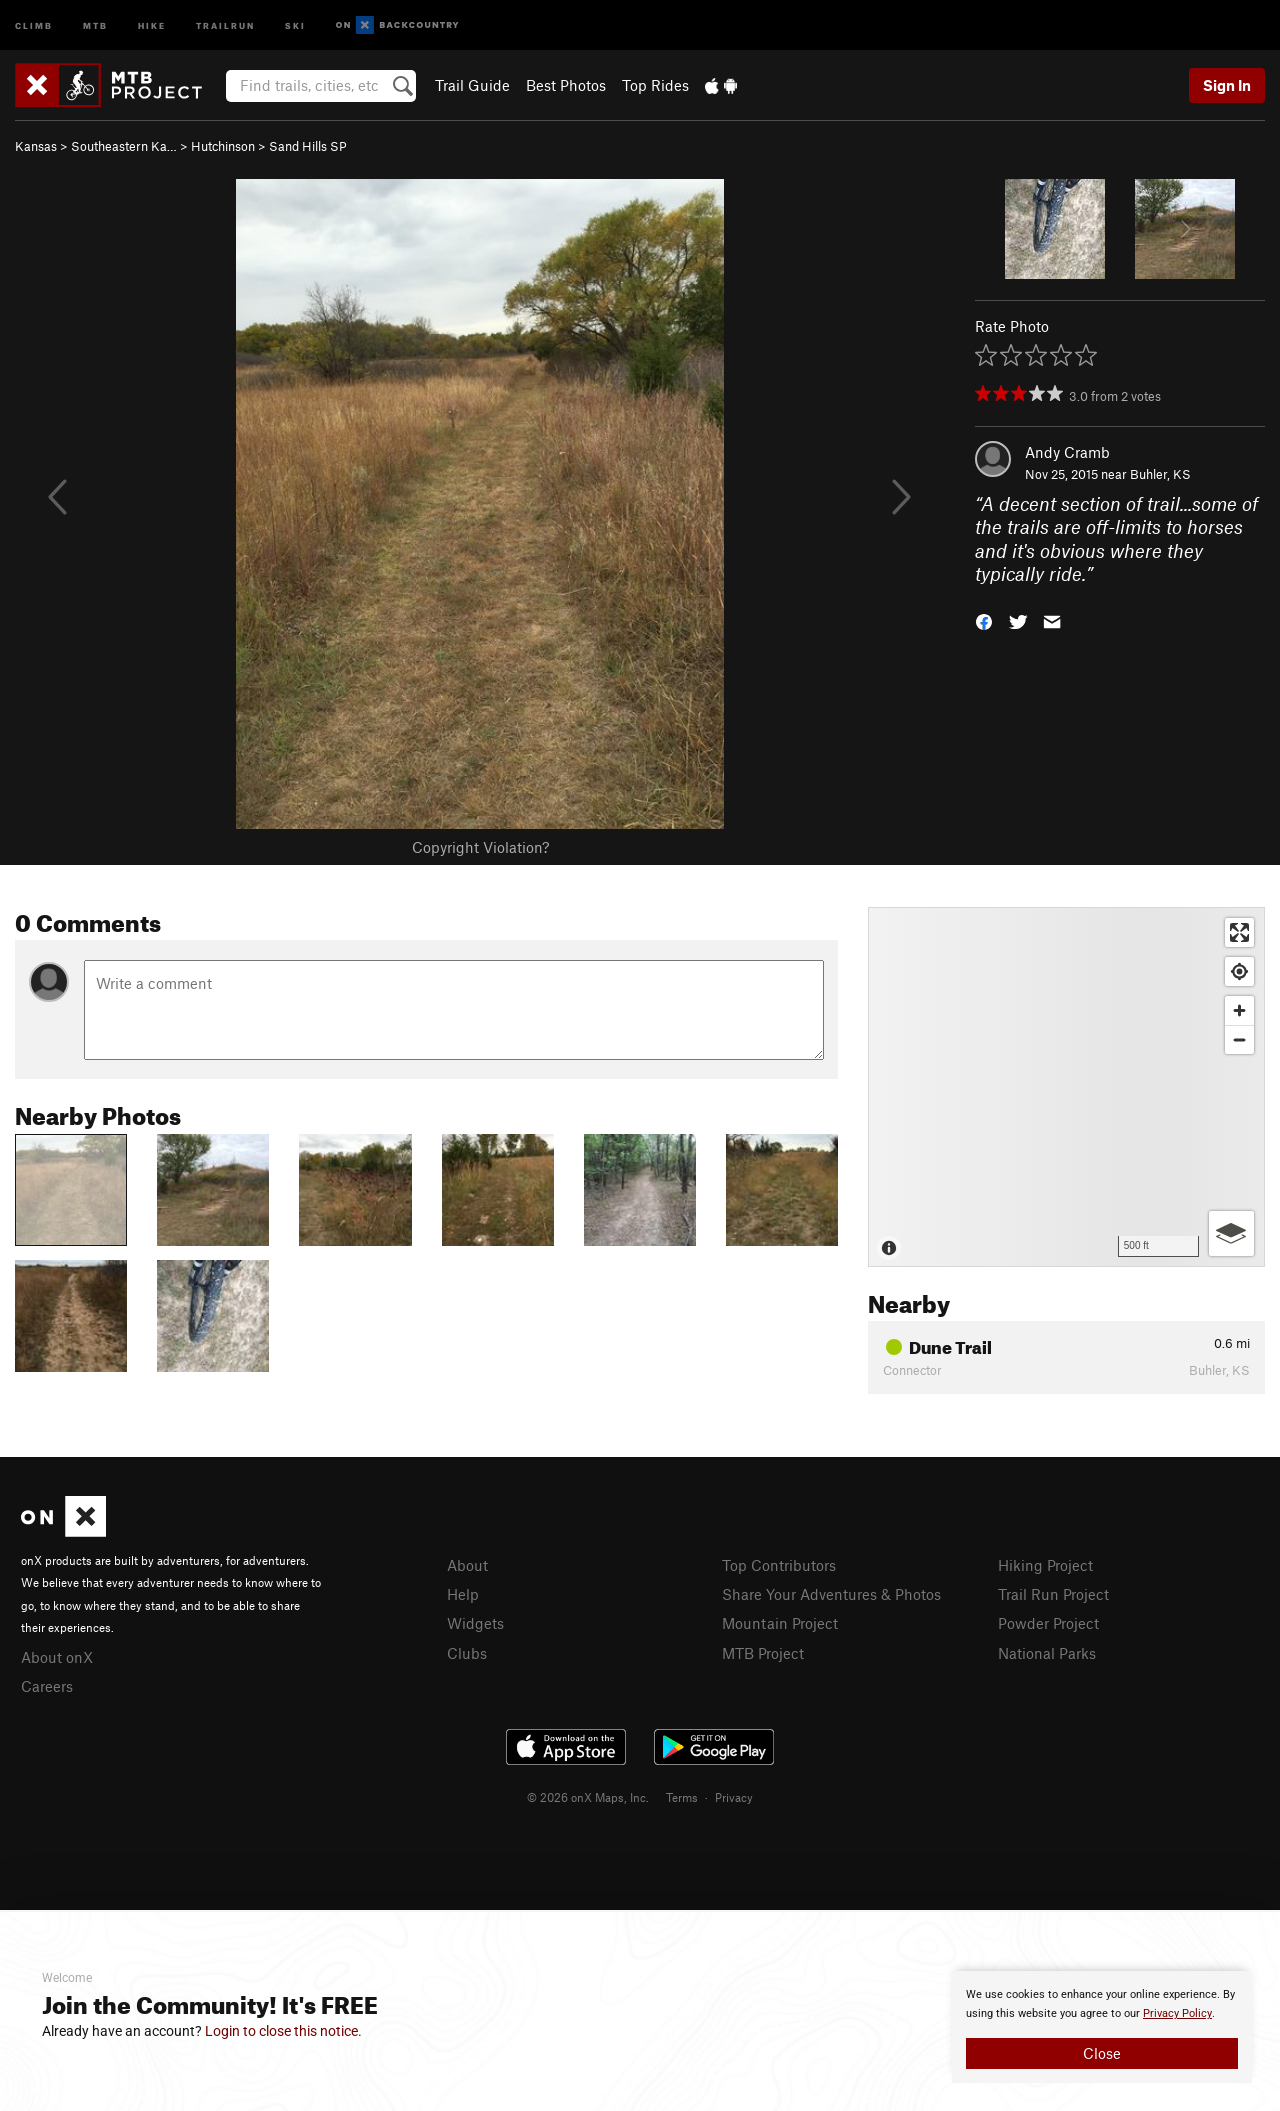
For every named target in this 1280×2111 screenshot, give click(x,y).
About (467, 1565)
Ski (295, 24)
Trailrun (225, 24)
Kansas (36, 146)
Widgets (475, 1623)
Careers (47, 1686)
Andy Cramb (1067, 452)
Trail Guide (472, 85)
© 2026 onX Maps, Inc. (588, 1797)
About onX (57, 1657)
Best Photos (566, 85)
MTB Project (763, 1653)
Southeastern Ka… (124, 146)
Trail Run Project (1053, 1594)
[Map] (1066, 1087)
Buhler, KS (1160, 474)
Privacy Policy (1177, 2013)
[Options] (1231, 1233)
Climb (34, 24)
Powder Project (1048, 1623)
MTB (95, 24)
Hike (152, 24)
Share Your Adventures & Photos (831, 1594)
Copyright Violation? (480, 847)
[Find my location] (1239, 971)
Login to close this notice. (283, 2031)
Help (463, 1594)
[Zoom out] (1239, 1039)
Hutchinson (223, 146)
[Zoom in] (1239, 1010)
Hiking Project (1045, 1565)
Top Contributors (779, 1565)
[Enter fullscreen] (1239, 932)
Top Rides (655, 85)
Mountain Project (780, 1623)
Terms (682, 1797)
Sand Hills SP (308, 146)
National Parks (1047, 1653)
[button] (984, 620)
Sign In (1227, 85)
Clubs (467, 1653)
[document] (1102, 2027)
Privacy (734, 1797)
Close (1102, 2053)
